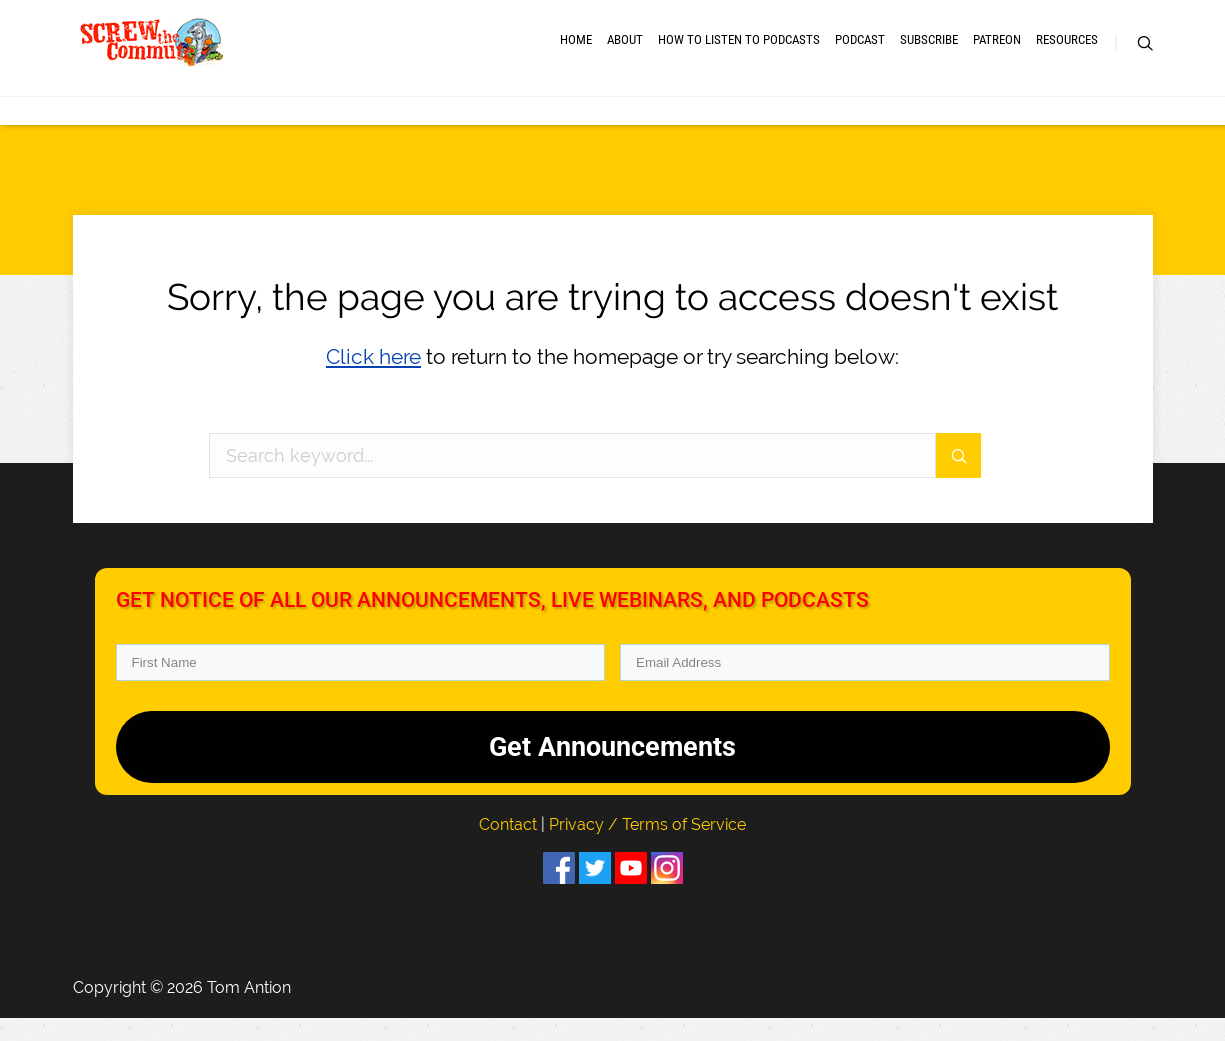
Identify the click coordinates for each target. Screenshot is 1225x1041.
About (625, 52)
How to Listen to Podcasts (739, 52)
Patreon (997, 52)
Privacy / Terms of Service (647, 846)
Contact (510, 846)
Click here (373, 379)
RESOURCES (1067, 52)
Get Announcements (612, 769)
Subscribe (929, 52)
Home (576, 52)
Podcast (860, 52)
